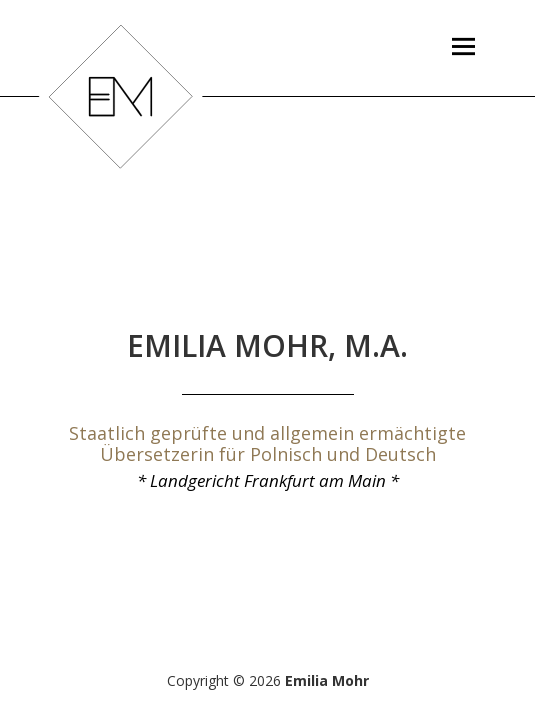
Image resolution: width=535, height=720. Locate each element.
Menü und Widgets (463, 79)
